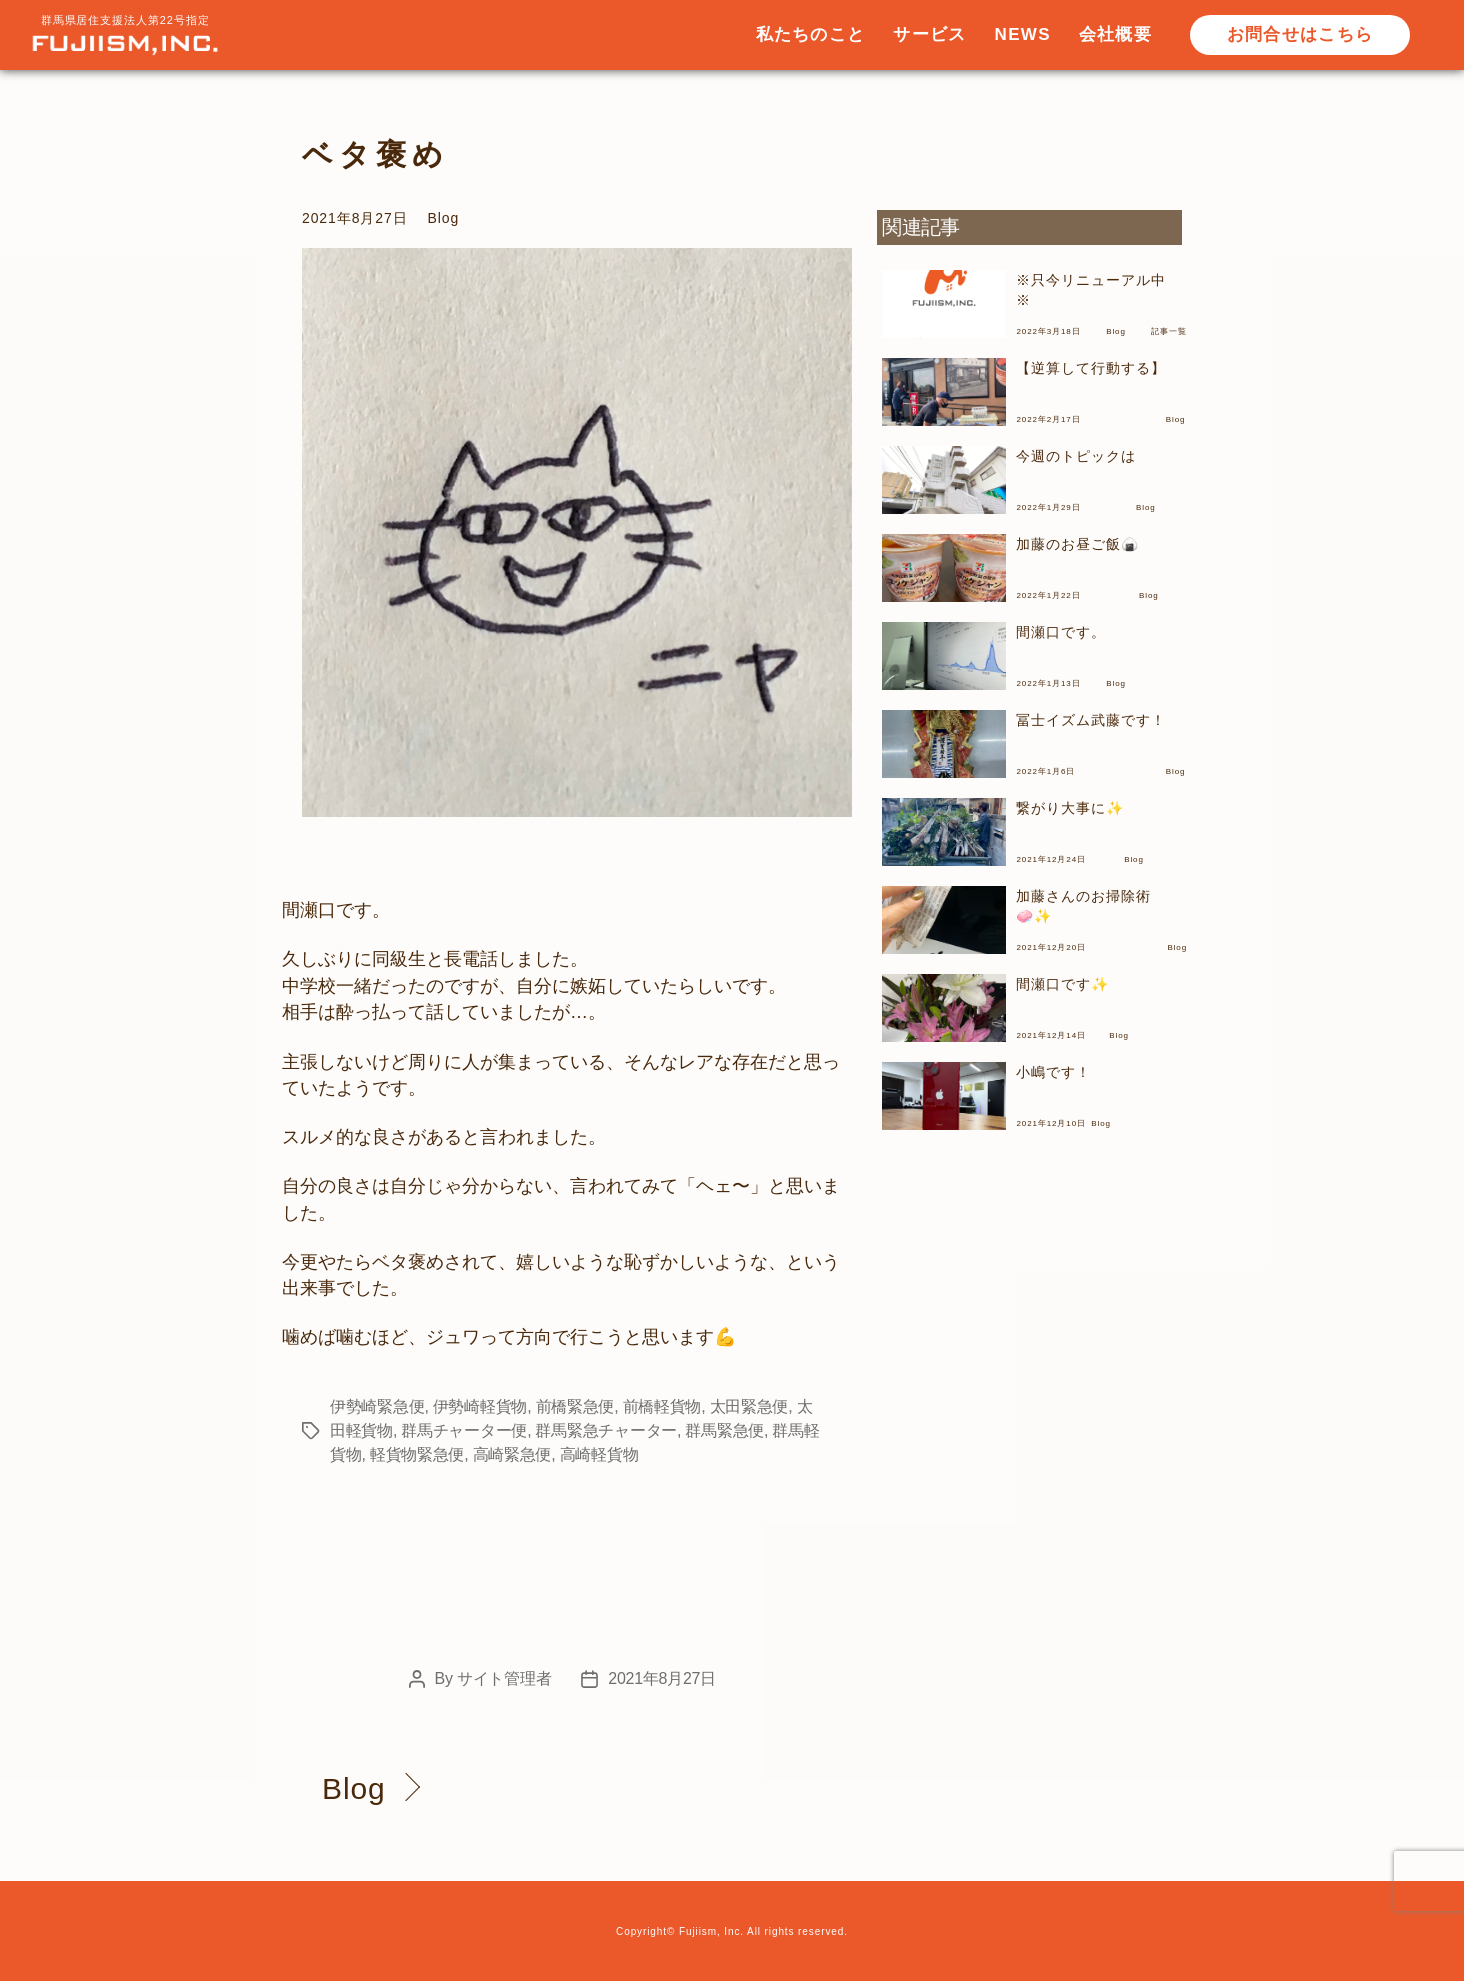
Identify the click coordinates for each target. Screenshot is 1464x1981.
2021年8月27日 (662, 1678)
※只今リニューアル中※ (1090, 290)
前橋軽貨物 (662, 1406)
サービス (929, 34)
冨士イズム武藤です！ (1090, 720)
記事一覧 (1169, 331)
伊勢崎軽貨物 (480, 1406)
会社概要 (1115, 34)
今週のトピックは (1075, 456)
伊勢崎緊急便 (377, 1406)
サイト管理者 (504, 1678)
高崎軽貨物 (599, 1454)
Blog (444, 218)
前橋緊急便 (575, 1406)
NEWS (1023, 34)
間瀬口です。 (1060, 632)
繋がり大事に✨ (1069, 808)
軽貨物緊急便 (417, 1454)
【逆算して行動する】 (1090, 368)
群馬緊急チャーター (606, 1430)
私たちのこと (811, 34)
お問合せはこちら (1300, 34)
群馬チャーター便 (464, 1430)
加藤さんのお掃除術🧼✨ (1083, 906)
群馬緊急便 (724, 1430)
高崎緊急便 (512, 1454)
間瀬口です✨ (1062, 984)
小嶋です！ (1053, 1072)
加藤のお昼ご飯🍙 (1077, 544)
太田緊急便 (749, 1406)
